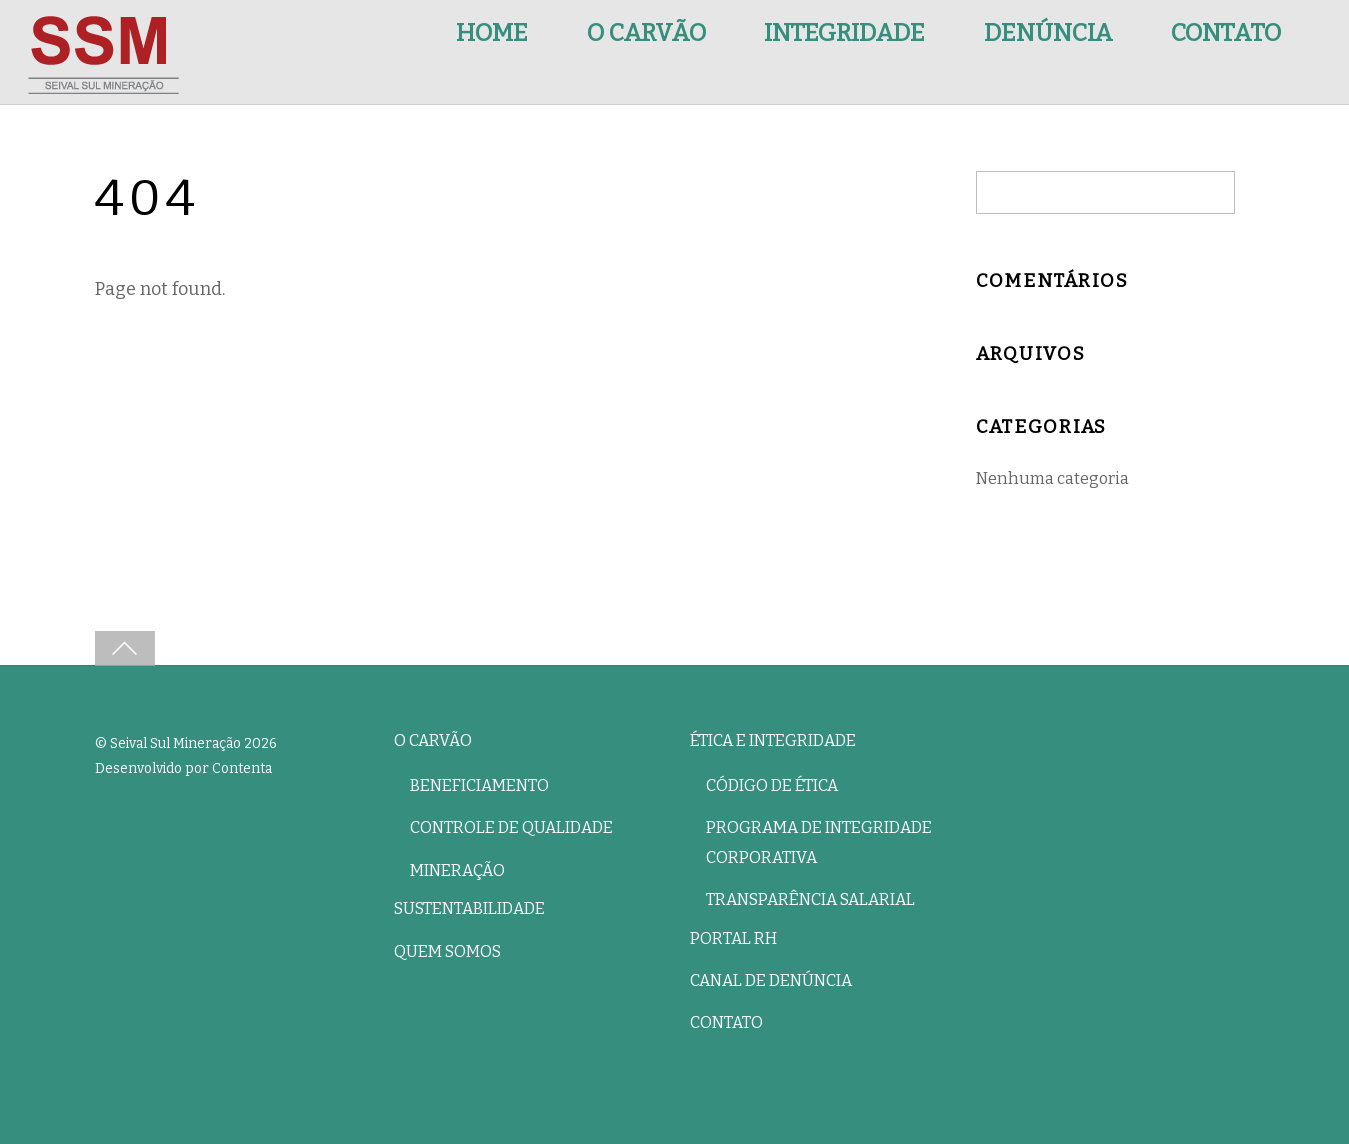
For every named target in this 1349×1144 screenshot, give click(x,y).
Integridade (844, 33)
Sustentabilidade (469, 908)
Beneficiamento (479, 785)
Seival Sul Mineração (175, 743)
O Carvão (646, 33)
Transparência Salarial (810, 899)
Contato (1226, 33)
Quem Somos (447, 951)
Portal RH (733, 938)
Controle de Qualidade (511, 827)
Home (492, 33)
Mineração (457, 870)
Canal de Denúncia (771, 980)
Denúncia (1048, 33)
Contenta (242, 768)
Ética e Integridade (773, 740)
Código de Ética (772, 785)
